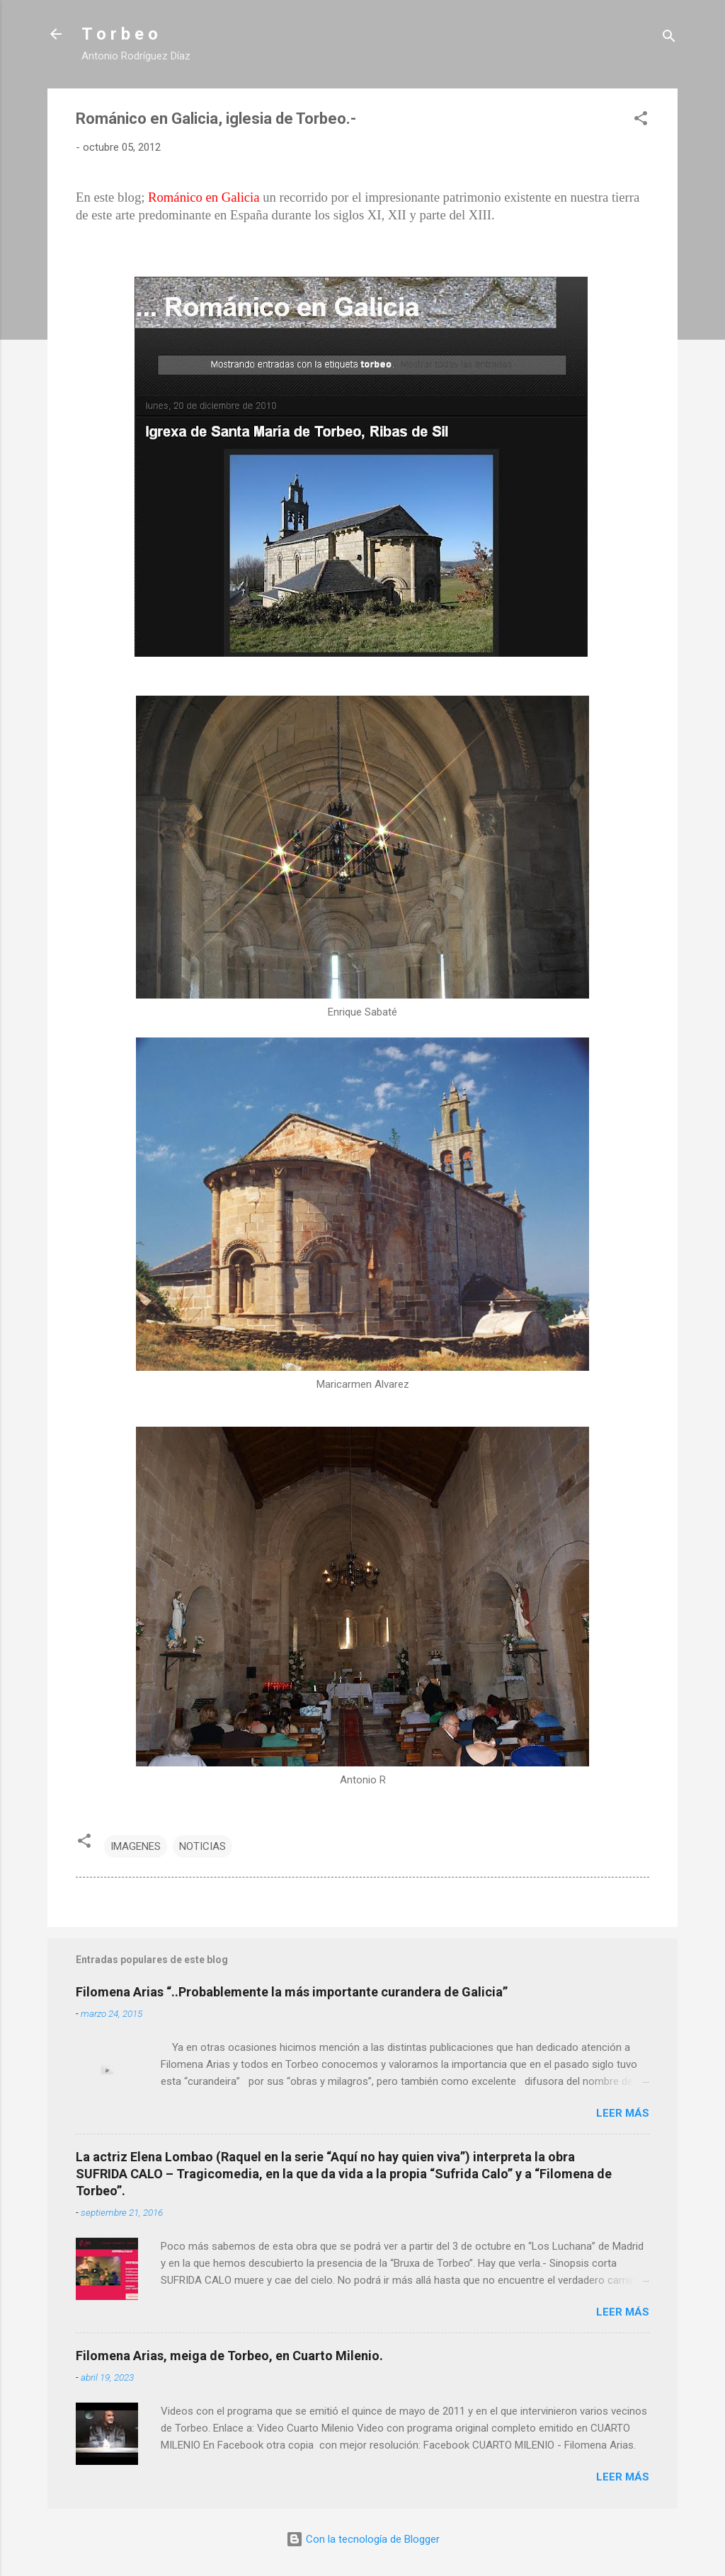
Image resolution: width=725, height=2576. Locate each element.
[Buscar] (669, 38)
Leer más (622, 2113)
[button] (640, 121)
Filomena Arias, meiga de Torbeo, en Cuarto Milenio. (229, 2355)
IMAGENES (135, 1846)
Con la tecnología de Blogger (363, 2539)
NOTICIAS (202, 1846)
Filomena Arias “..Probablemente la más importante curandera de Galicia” (292, 1991)
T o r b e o (119, 34)
